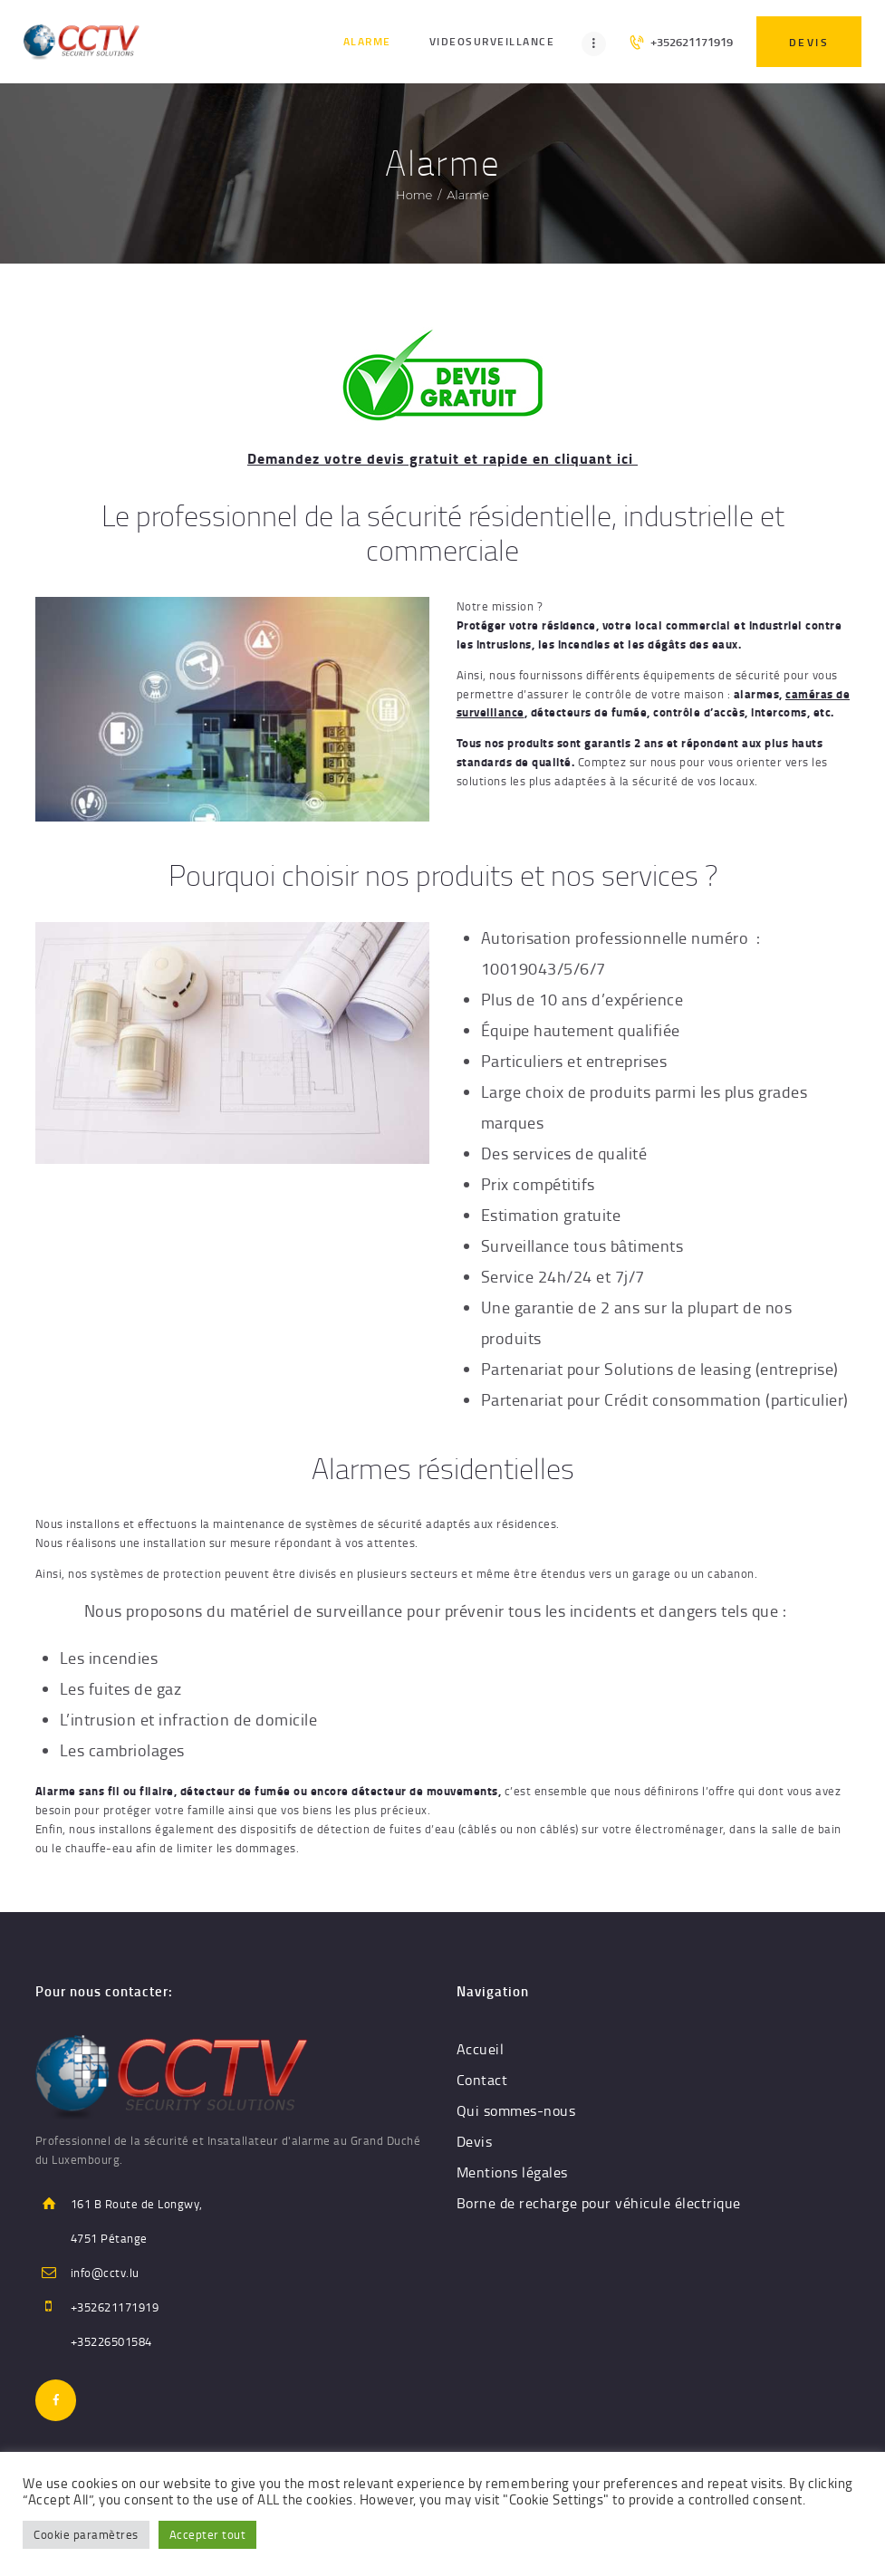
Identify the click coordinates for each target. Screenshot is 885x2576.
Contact (482, 2080)
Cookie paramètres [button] (86, 2534)
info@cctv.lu (105, 2272)
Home (414, 194)
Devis (475, 2141)
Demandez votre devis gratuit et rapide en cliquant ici (442, 457)
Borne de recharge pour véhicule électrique (599, 2203)
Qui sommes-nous (516, 2110)
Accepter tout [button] (207, 2534)
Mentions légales (512, 2172)
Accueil (481, 2049)
